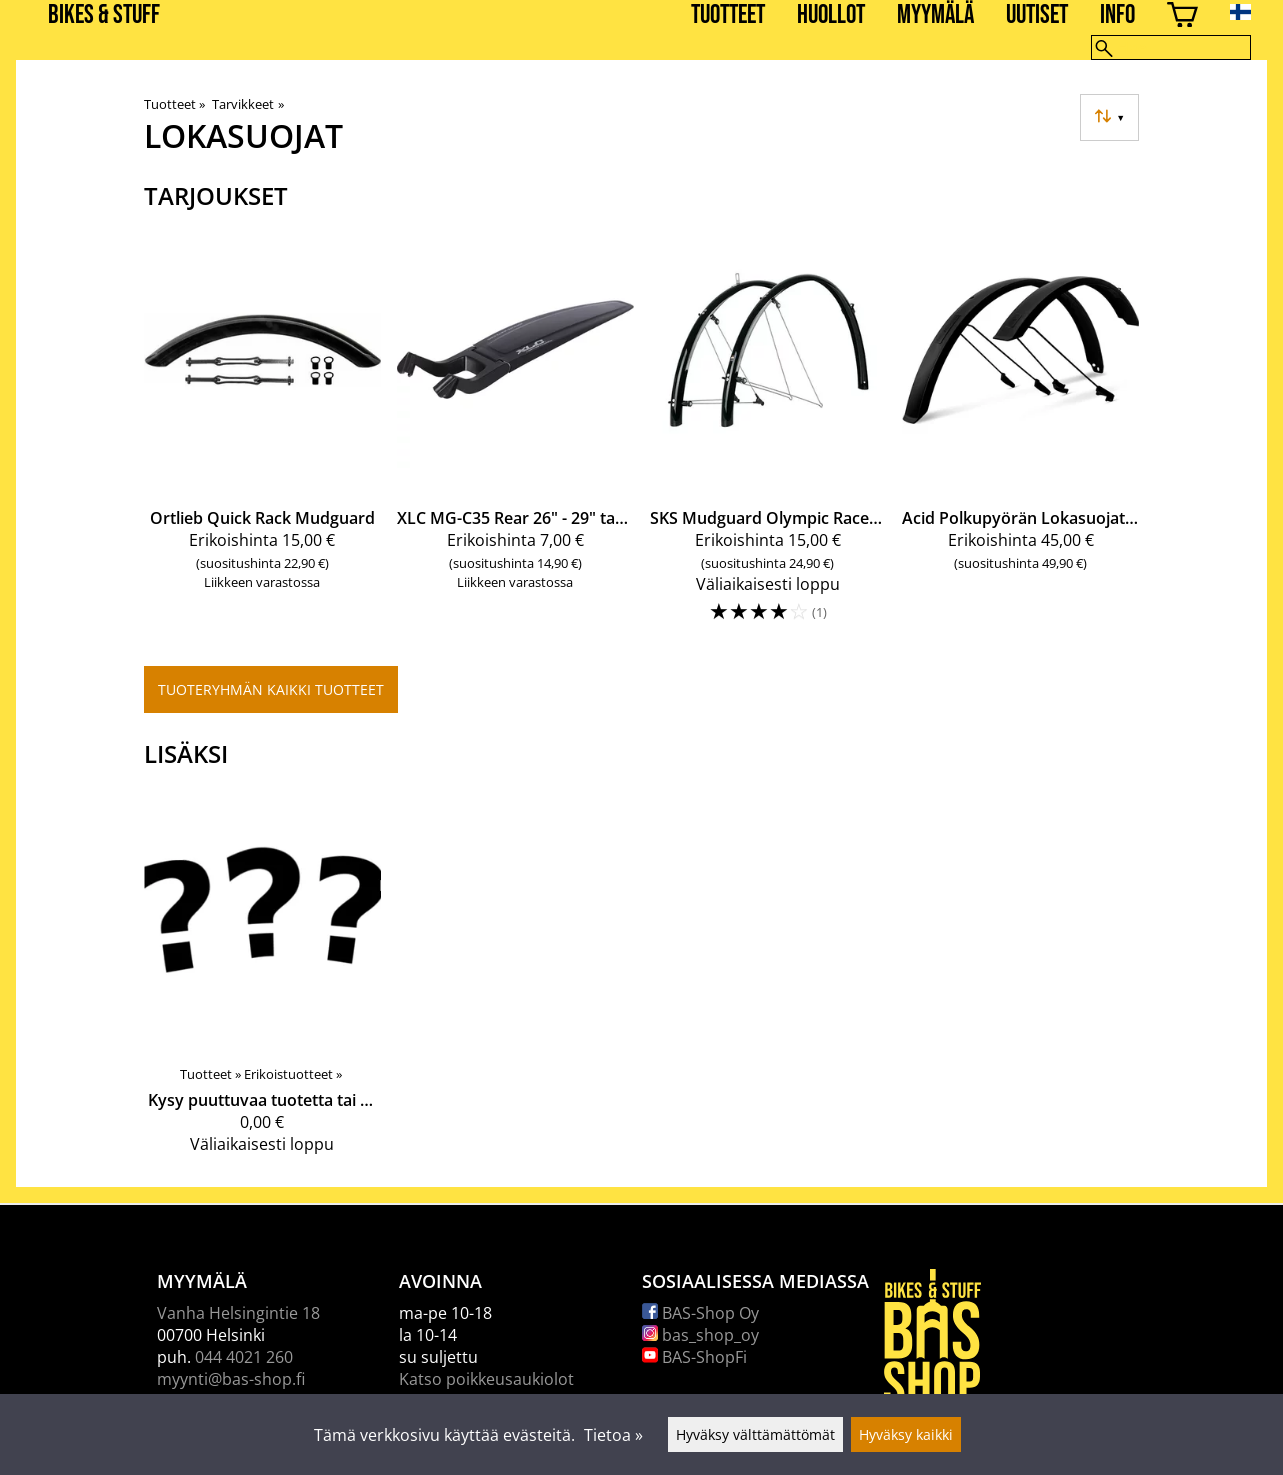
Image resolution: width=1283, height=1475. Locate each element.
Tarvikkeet (247, 104)
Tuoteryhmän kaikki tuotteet (271, 689)
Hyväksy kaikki (906, 1434)
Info (1117, 15)
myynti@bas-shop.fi (231, 1379)
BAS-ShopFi (694, 1357)
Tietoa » (613, 1435)
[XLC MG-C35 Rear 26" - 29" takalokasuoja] (515, 437)
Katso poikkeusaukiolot (486, 1379)
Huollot (831, 15)
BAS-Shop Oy (700, 1313)
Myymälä (935, 15)
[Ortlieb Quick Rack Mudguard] (262, 437)
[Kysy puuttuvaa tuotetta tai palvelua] (262, 979)
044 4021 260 (244, 1357)
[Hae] (1171, 47)
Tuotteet (728, 15)
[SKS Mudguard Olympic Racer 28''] (768, 437)
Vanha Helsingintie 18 (238, 1313)
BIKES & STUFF (104, 15)
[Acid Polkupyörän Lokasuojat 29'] (1020, 437)
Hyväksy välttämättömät (755, 1434)
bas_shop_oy (700, 1335)
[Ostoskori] (1182, 17)
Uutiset (1037, 15)
